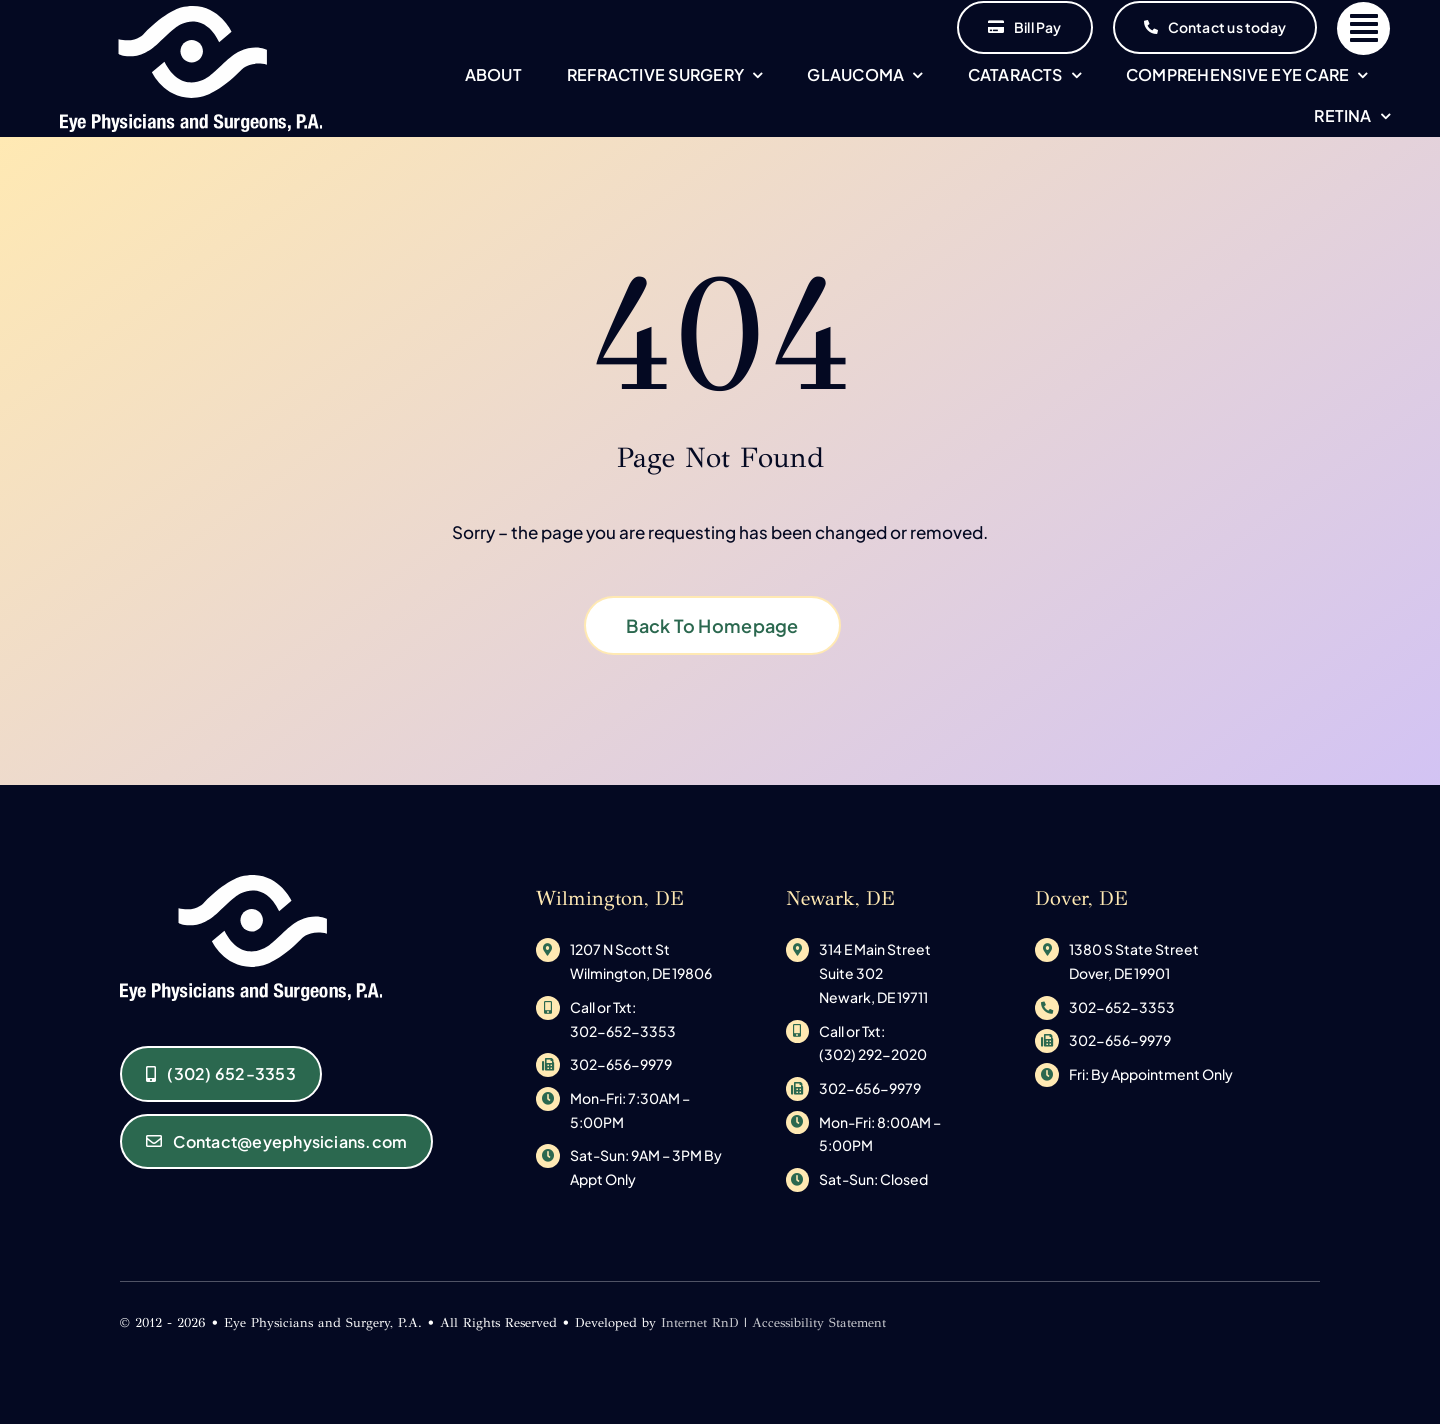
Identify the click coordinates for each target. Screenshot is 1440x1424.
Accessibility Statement (819, 1323)
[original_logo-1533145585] (191, 14)
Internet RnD (700, 1323)
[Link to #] (1363, 28)
